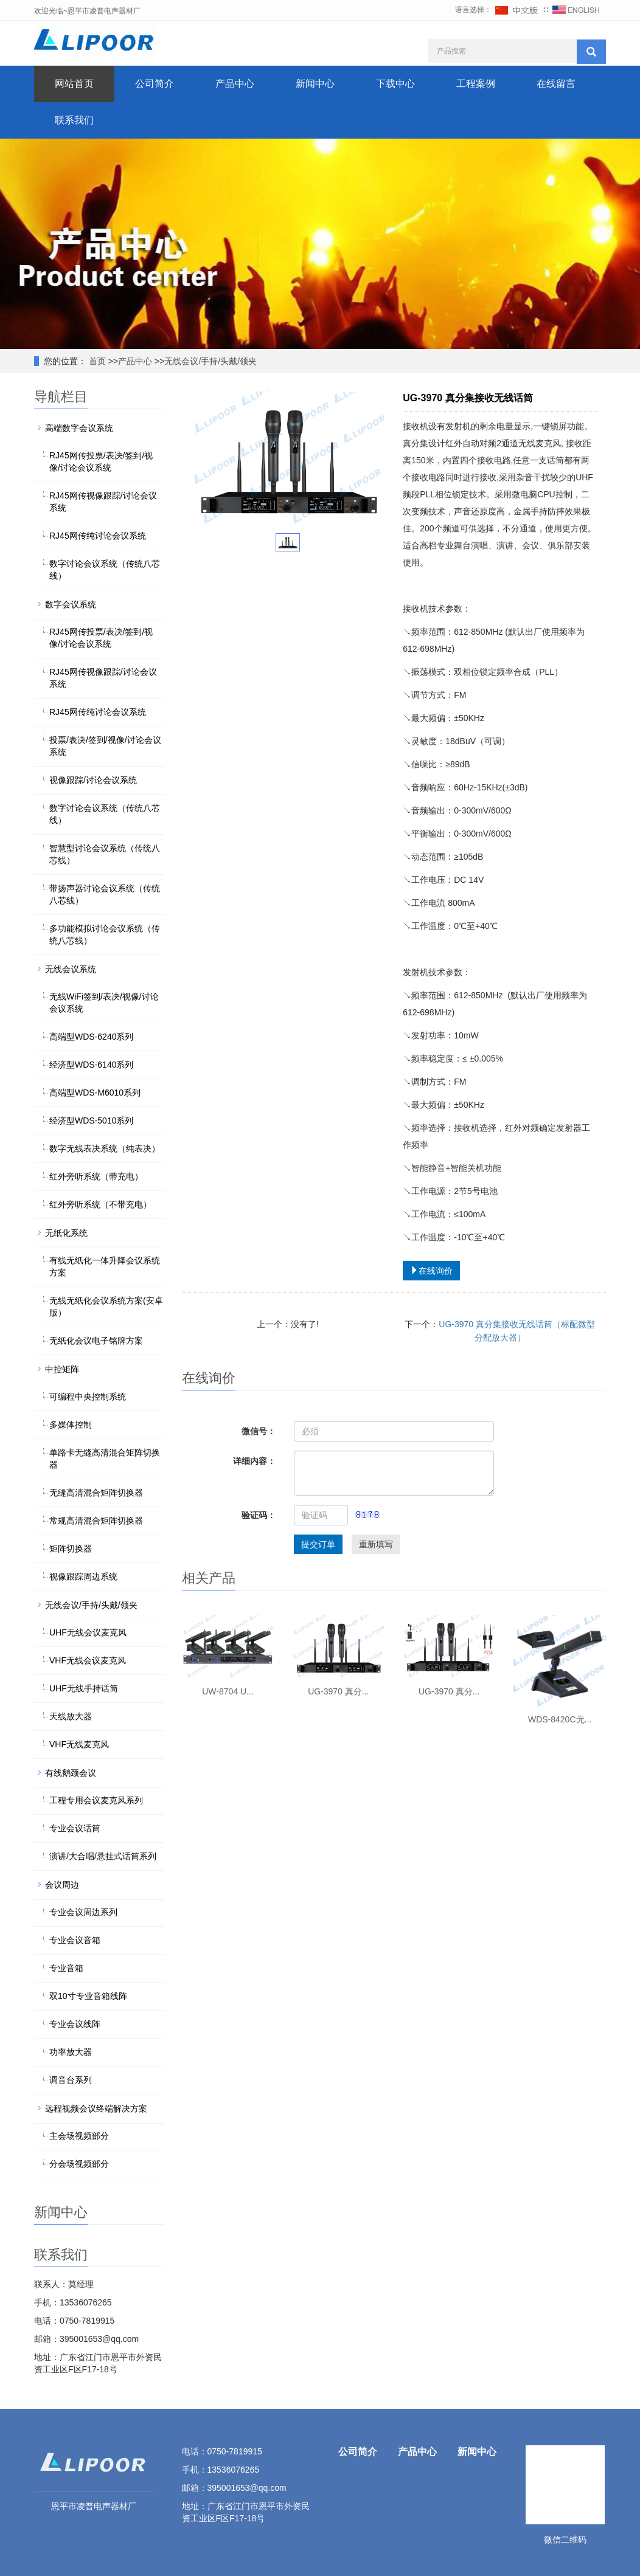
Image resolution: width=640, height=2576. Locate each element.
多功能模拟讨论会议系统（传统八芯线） (104, 934)
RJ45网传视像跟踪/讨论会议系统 (103, 502)
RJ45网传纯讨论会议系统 (97, 535)
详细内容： (254, 1461)
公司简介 (154, 83)
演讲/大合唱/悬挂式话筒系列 (102, 1856)
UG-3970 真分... (338, 1691)
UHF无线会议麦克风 (88, 1632)
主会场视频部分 (79, 2136)
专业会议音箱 (74, 1940)
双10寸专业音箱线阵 (88, 1996)
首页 (96, 361)
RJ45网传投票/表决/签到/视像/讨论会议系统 (101, 461)
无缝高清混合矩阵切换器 (96, 1492)
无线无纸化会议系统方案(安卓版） (106, 1306)
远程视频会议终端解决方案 (96, 2108)
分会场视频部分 (79, 2164)
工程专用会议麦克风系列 (96, 1800)
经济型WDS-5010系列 (91, 1120)
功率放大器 (70, 2052)
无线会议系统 (70, 969)
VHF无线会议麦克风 (87, 1660)
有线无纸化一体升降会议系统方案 (104, 1266)
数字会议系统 (70, 604)
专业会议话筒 (74, 1828)
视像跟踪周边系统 (83, 1576)
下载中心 (395, 83)
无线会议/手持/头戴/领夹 (210, 361)
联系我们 (74, 120)
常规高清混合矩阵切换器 (96, 1520)
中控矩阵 (62, 1369)
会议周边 (62, 1885)
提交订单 (318, 1544)
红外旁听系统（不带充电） (100, 1204)
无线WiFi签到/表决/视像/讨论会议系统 (104, 1002)
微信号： (259, 1431)
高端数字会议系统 (79, 428)
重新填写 (376, 1544)
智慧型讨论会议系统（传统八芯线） (104, 854)
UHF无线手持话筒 (83, 1688)
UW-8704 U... (228, 1691)
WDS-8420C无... (559, 1719)
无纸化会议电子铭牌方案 (96, 1340)
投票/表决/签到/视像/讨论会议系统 (105, 746)
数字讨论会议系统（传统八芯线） (104, 570)
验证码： (259, 1515)
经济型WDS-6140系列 (91, 1064)
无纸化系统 (66, 1233)
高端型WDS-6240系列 (91, 1036)
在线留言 (556, 83)
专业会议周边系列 (83, 1912)
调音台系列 (70, 2080)
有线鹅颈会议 (70, 1773)
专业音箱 (66, 1968)
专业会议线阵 (74, 2024)
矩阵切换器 (70, 1548)
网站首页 (74, 83)
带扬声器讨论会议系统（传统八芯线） (104, 894)
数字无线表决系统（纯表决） (104, 1148)
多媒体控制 (70, 1424)
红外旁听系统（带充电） (96, 1176)
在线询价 (431, 1271)
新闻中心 (315, 83)
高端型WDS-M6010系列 (95, 1092)
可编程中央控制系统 (87, 1396)
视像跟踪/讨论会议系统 (93, 780)
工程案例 (475, 83)
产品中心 (234, 83)
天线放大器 (70, 1716)
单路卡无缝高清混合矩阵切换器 (104, 1458)
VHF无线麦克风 (79, 1744)
